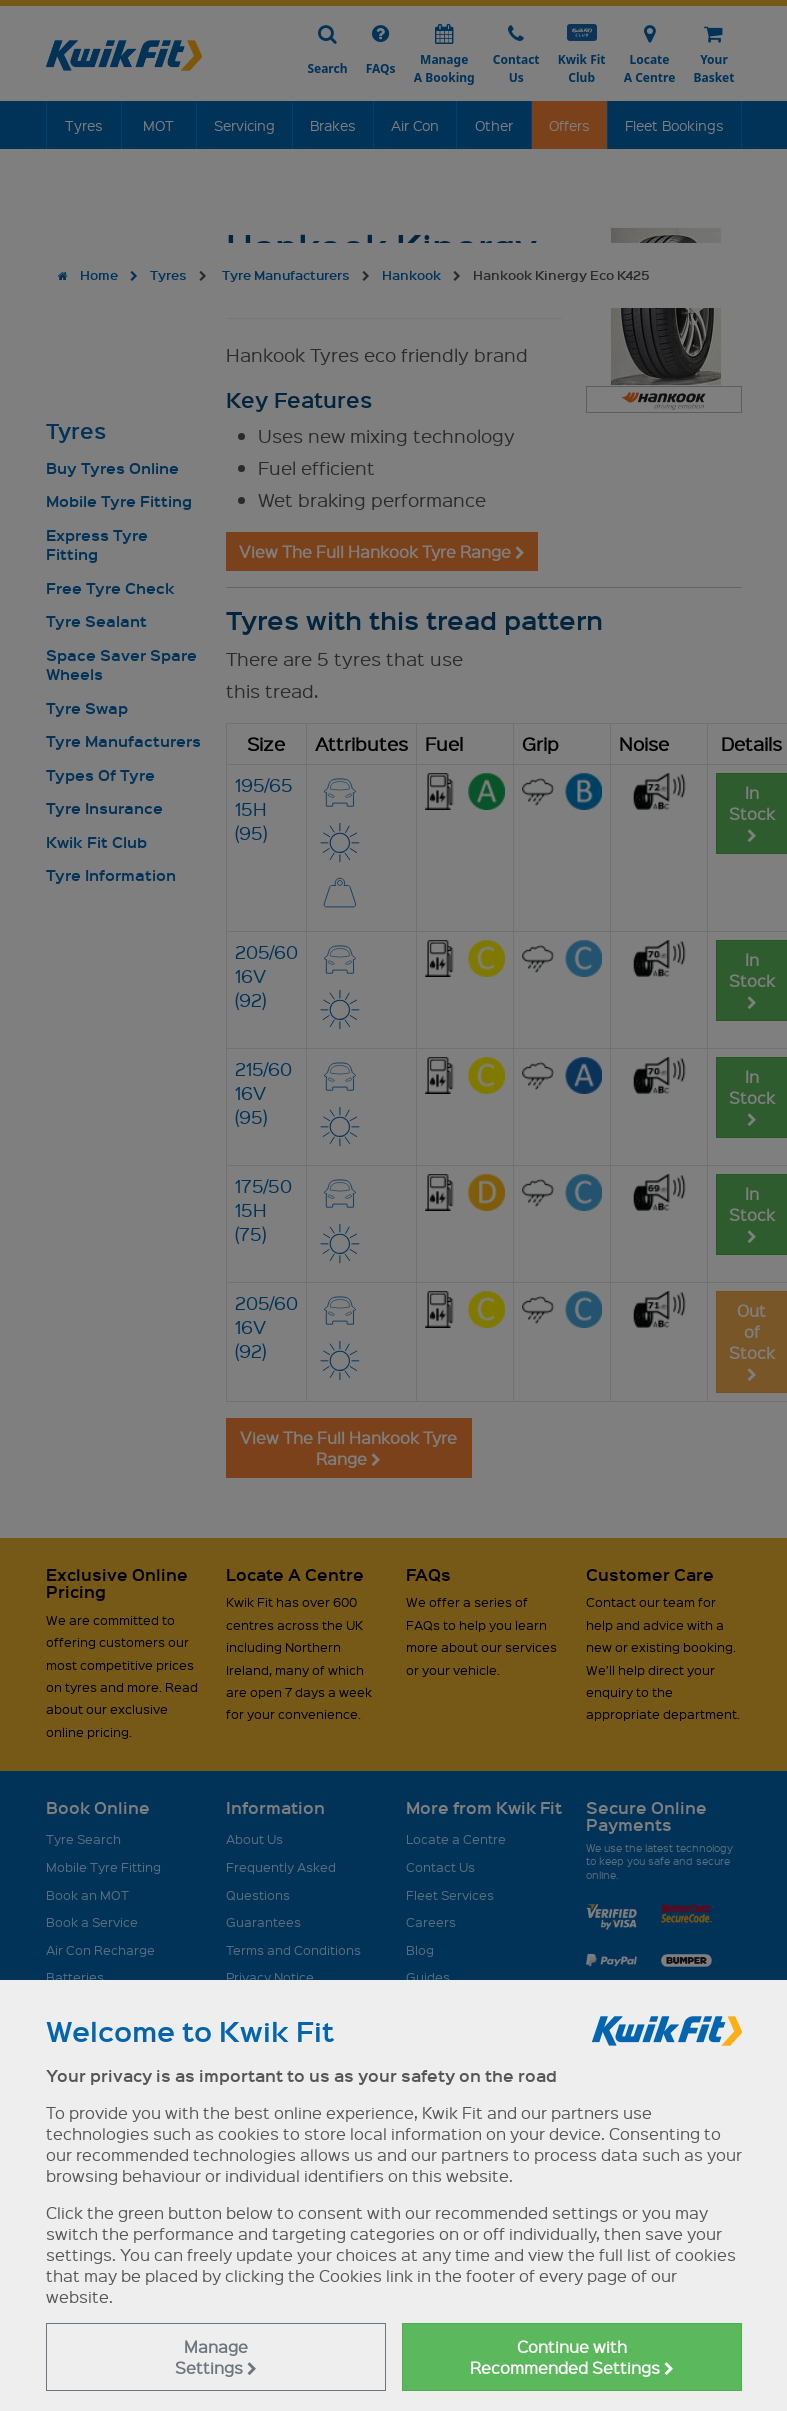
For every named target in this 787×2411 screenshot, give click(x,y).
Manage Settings (216, 2357)
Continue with (572, 2357)
